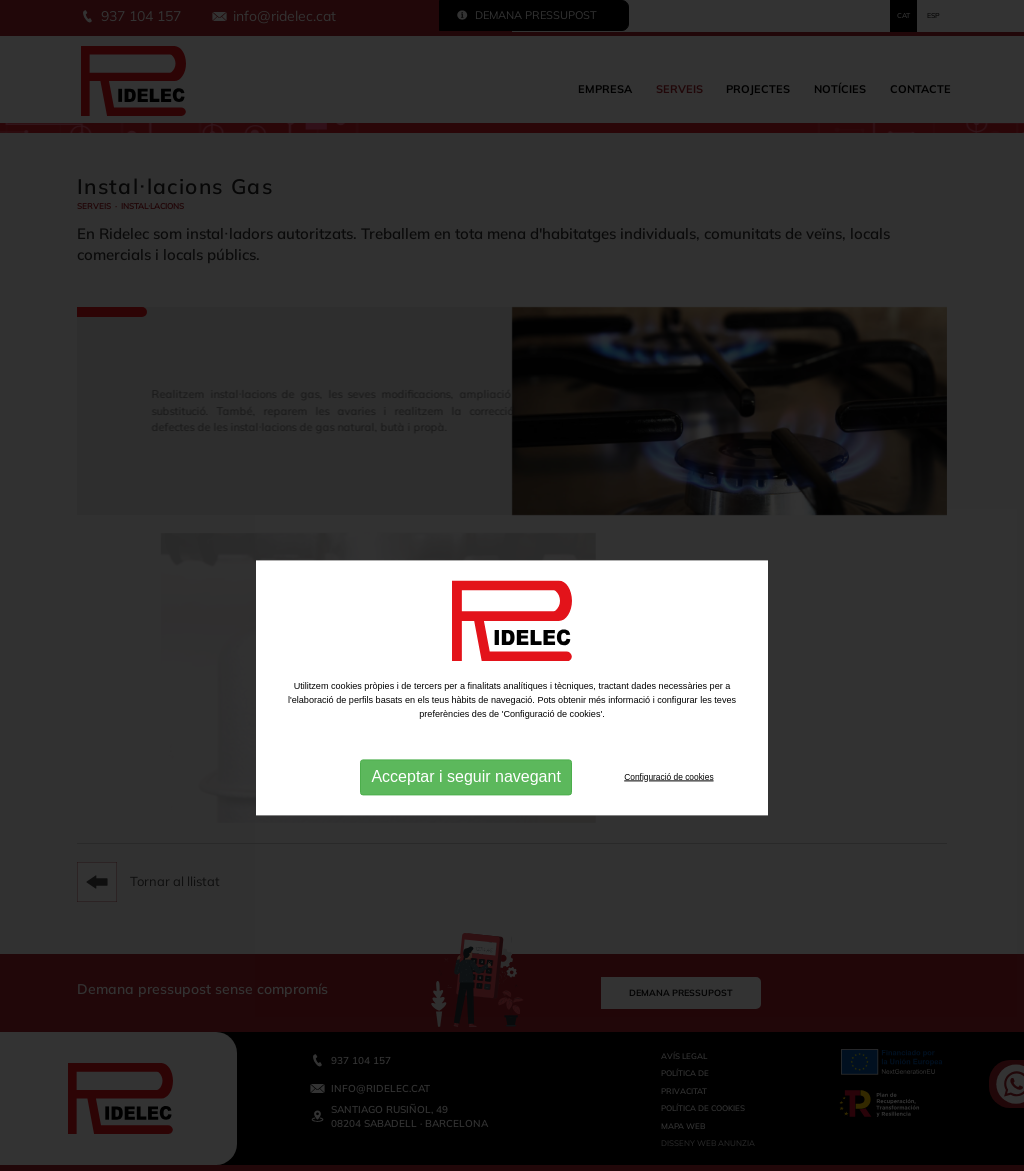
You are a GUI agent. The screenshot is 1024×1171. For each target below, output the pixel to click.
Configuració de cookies (668, 811)
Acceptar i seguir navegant (465, 811)
